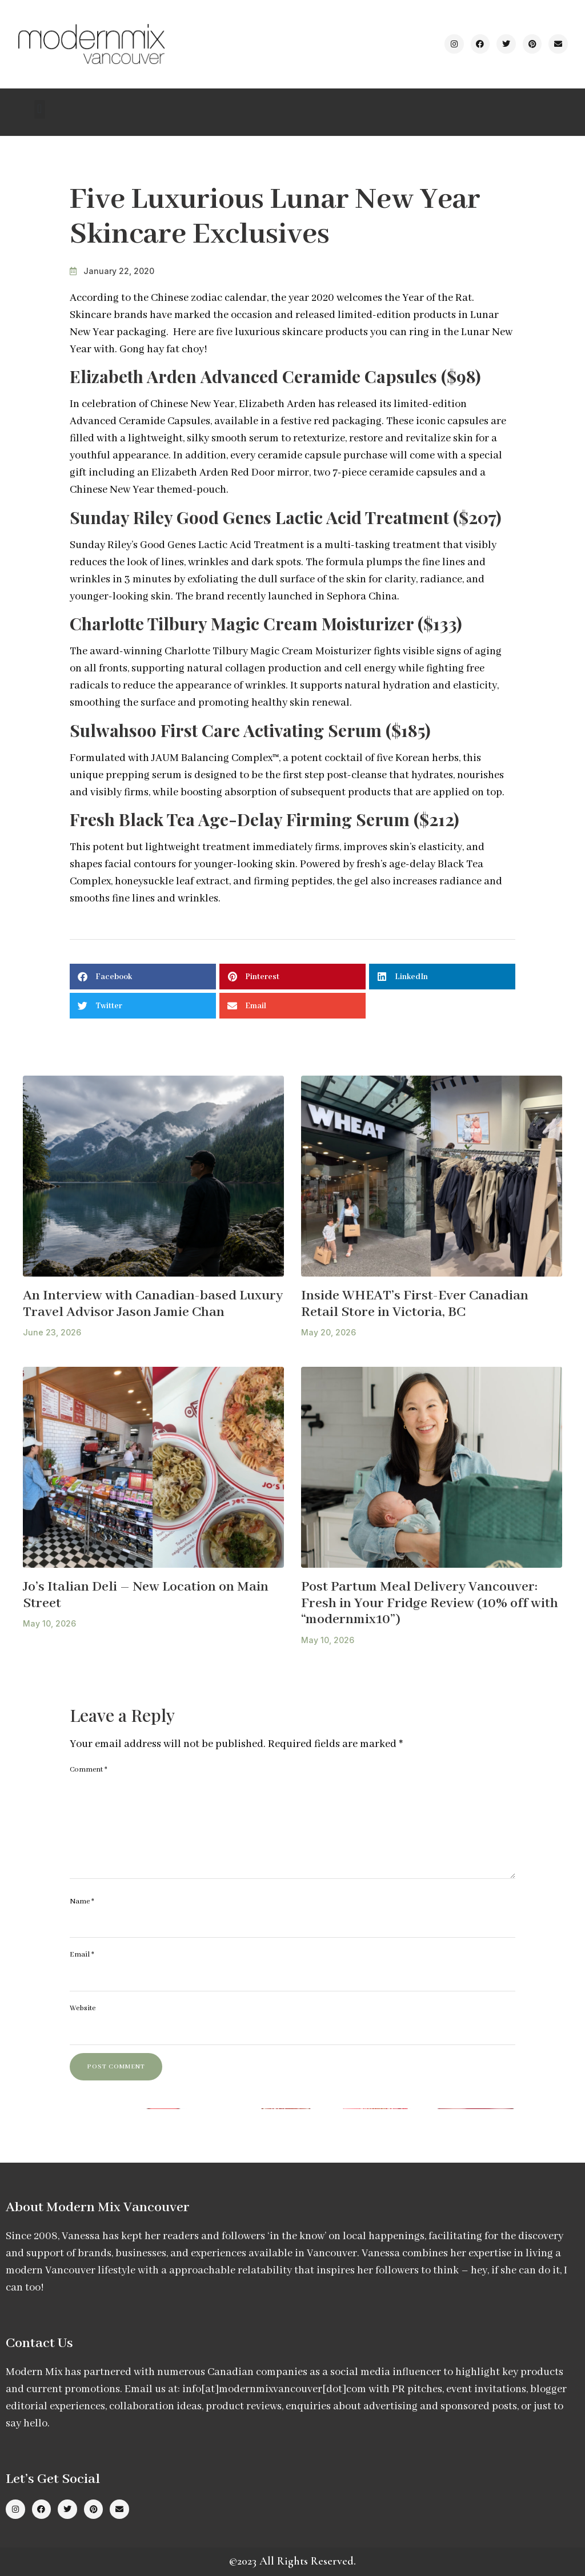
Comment (88, 1769)
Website (82, 2008)
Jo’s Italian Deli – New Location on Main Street (146, 1595)
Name (82, 1901)
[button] (39, 109)
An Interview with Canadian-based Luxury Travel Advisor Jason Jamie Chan (153, 1304)
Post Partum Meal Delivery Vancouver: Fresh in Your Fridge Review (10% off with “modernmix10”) (429, 1603)
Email (82, 1954)
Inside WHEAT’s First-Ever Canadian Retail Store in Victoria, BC (414, 1304)
